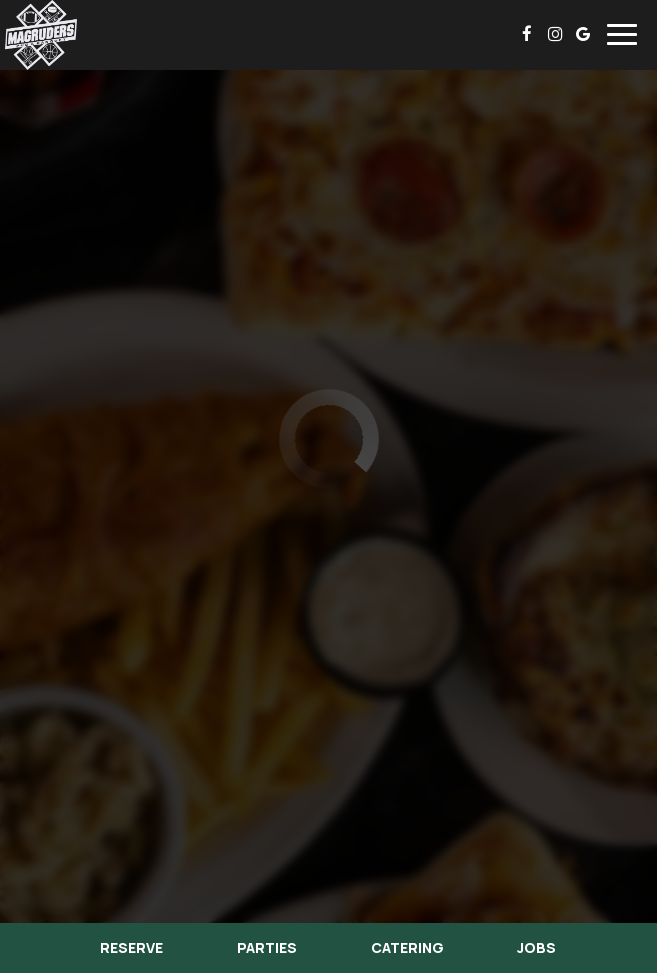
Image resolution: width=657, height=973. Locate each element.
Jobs (536, 947)
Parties (267, 947)
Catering (407, 947)
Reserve (131, 947)
